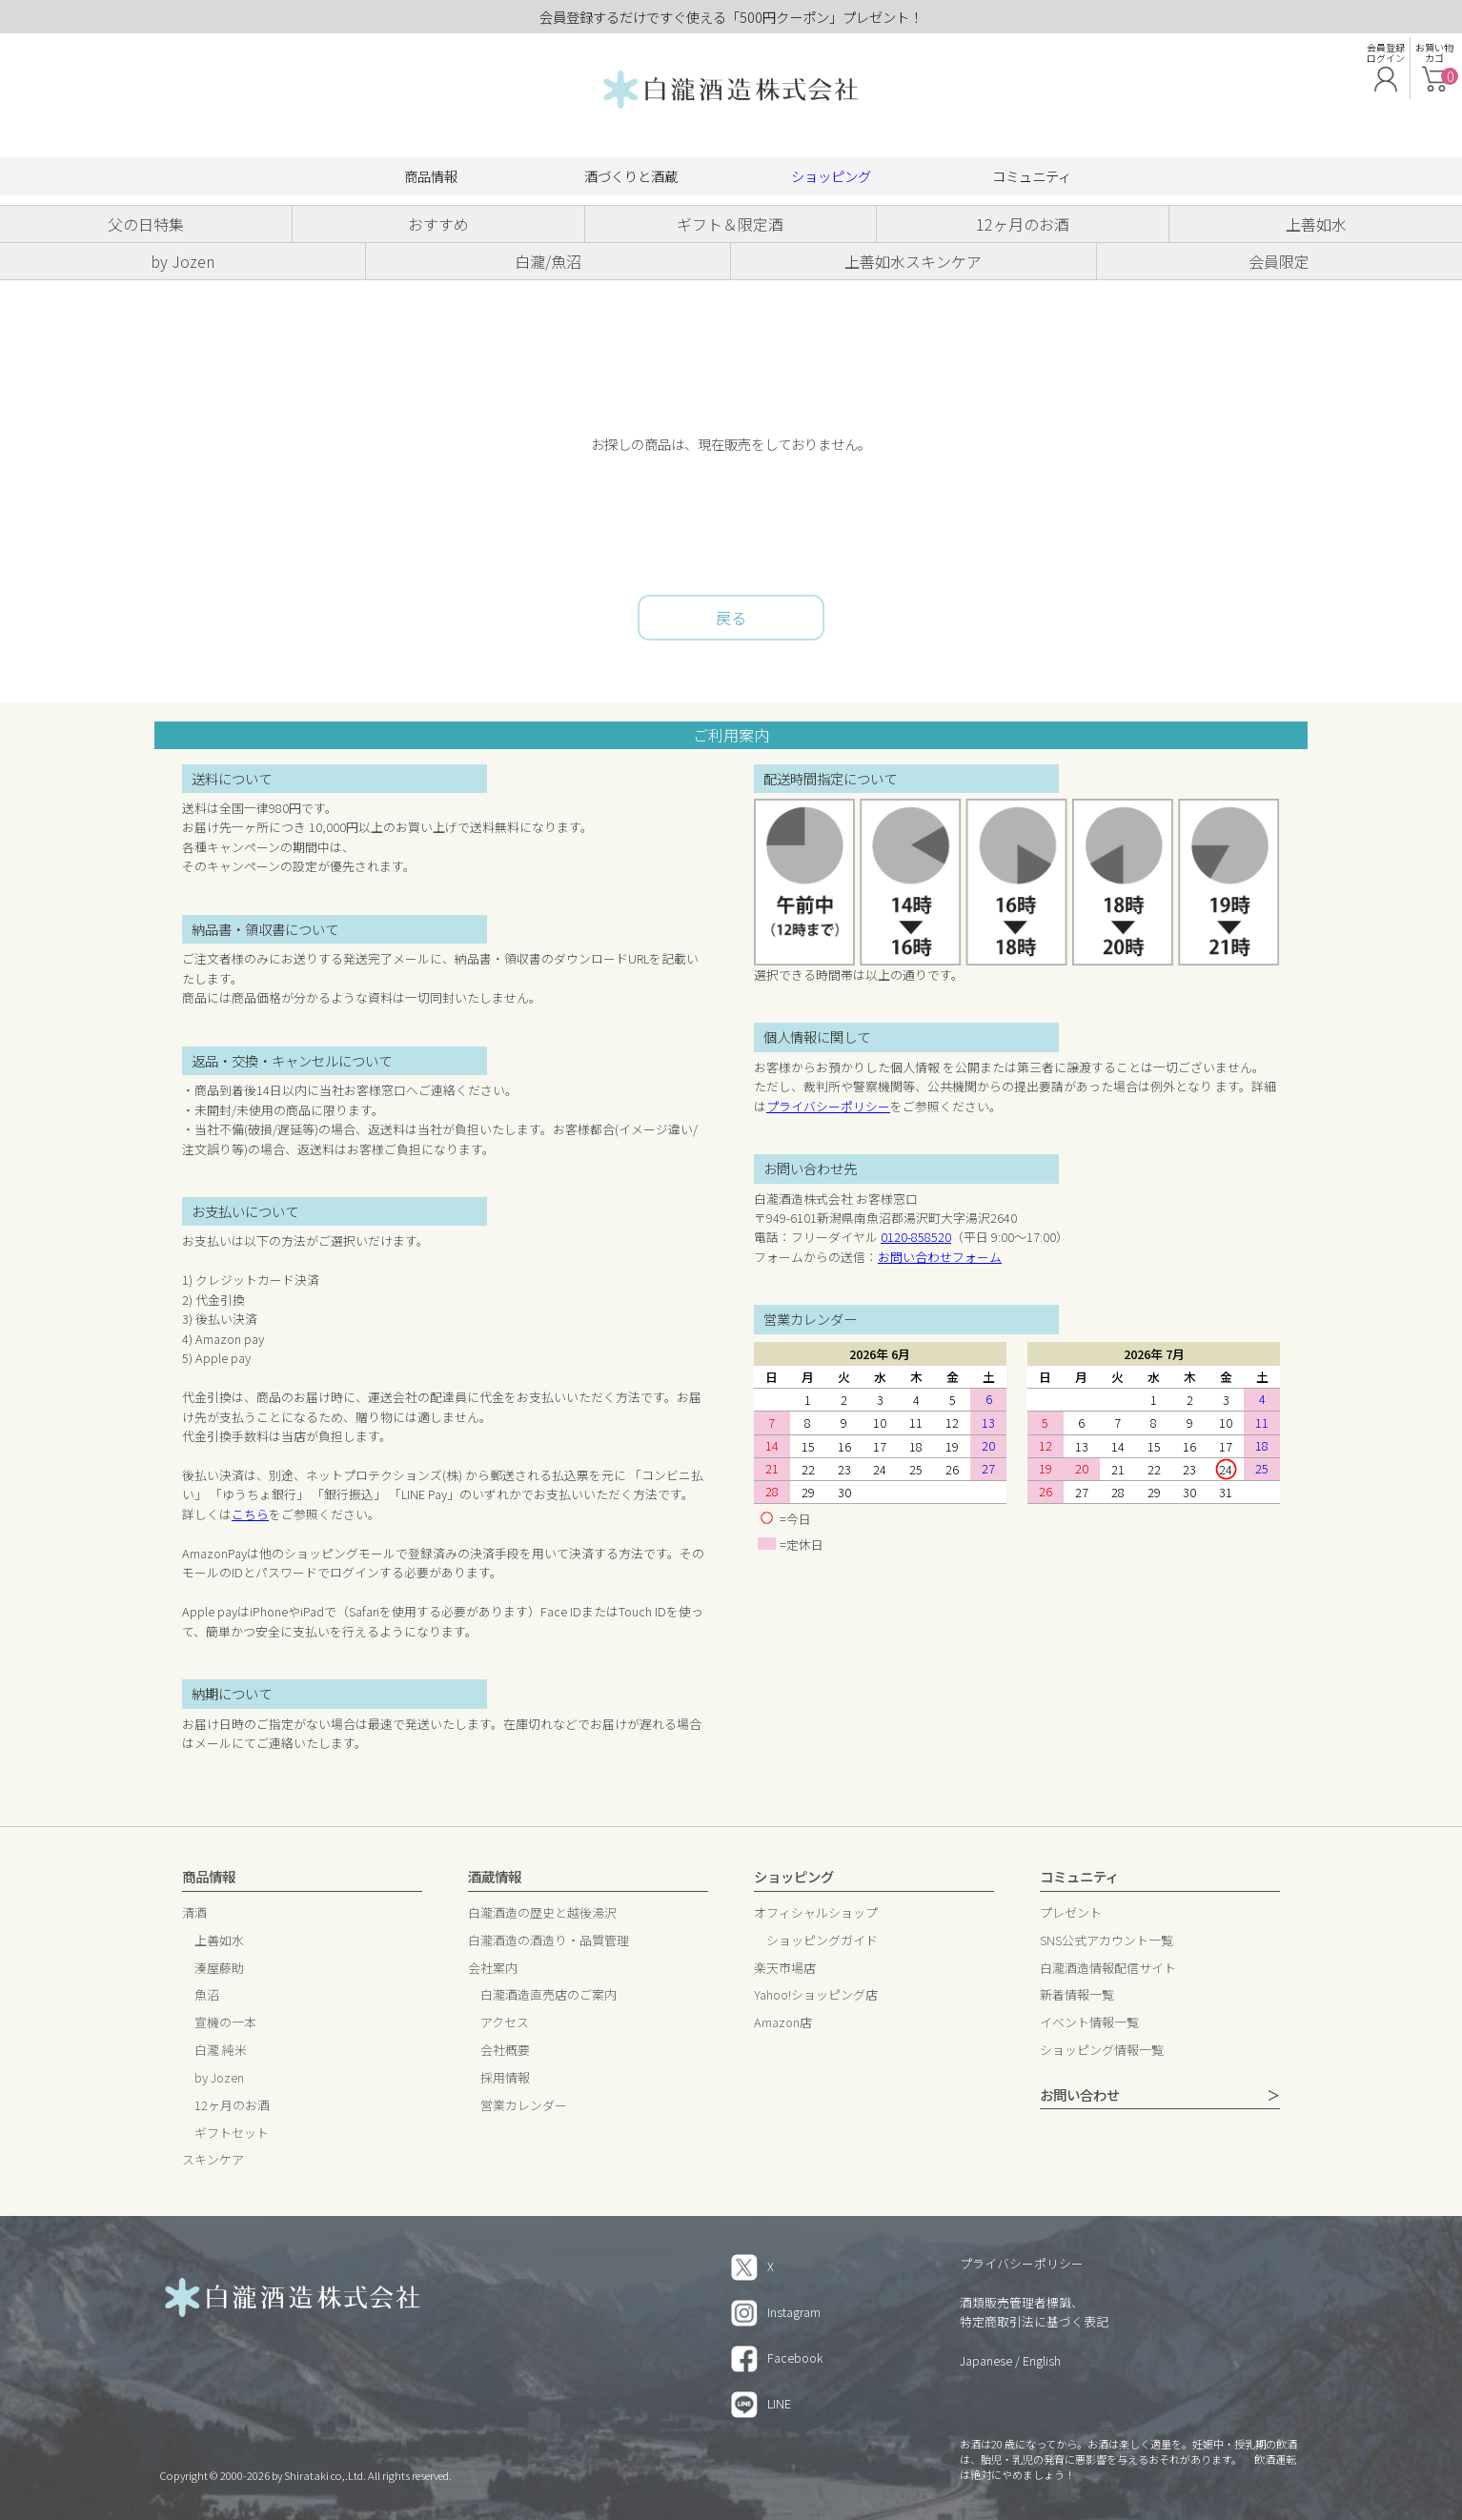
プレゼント (1071, 1913)
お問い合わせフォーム (940, 1257)
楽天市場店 (785, 1969)
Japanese (986, 2360)
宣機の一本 (225, 2023)
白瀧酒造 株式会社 (731, 90)
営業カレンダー (523, 2106)
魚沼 (206, 1995)
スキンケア (213, 2160)
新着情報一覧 (1077, 1995)
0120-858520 (916, 1237)
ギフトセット (231, 2133)
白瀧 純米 (220, 2050)
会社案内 (493, 1969)
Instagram (776, 2312)
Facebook (777, 2357)
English (1042, 2360)
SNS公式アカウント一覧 (1106, 1941)
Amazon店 (783, 2023)
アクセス (504, 2023)
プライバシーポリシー (828, 1106)
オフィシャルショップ (816, 1913)
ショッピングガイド (822, 1941)
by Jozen (219, 2078)
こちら (250, 1514)
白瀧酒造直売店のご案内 (548, 1995)
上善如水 (219, 1941)
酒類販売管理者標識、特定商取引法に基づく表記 (1034, 2311)
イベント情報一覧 (1089, 2023)
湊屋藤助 (219, 1969)
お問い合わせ (1080, 2095)
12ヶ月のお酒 (232, 2106)
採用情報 (505, 2078)
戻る (731, 617)
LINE (761, 2403)
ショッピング (831, 176)
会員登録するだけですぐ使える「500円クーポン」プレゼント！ (731, 17)
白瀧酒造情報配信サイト (1108, 1969)
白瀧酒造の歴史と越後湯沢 (542, 1913)
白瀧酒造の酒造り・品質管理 (548, 1941)
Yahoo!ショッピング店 (816, 1995)
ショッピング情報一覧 (1102, 2050)
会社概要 (505, 2050)
